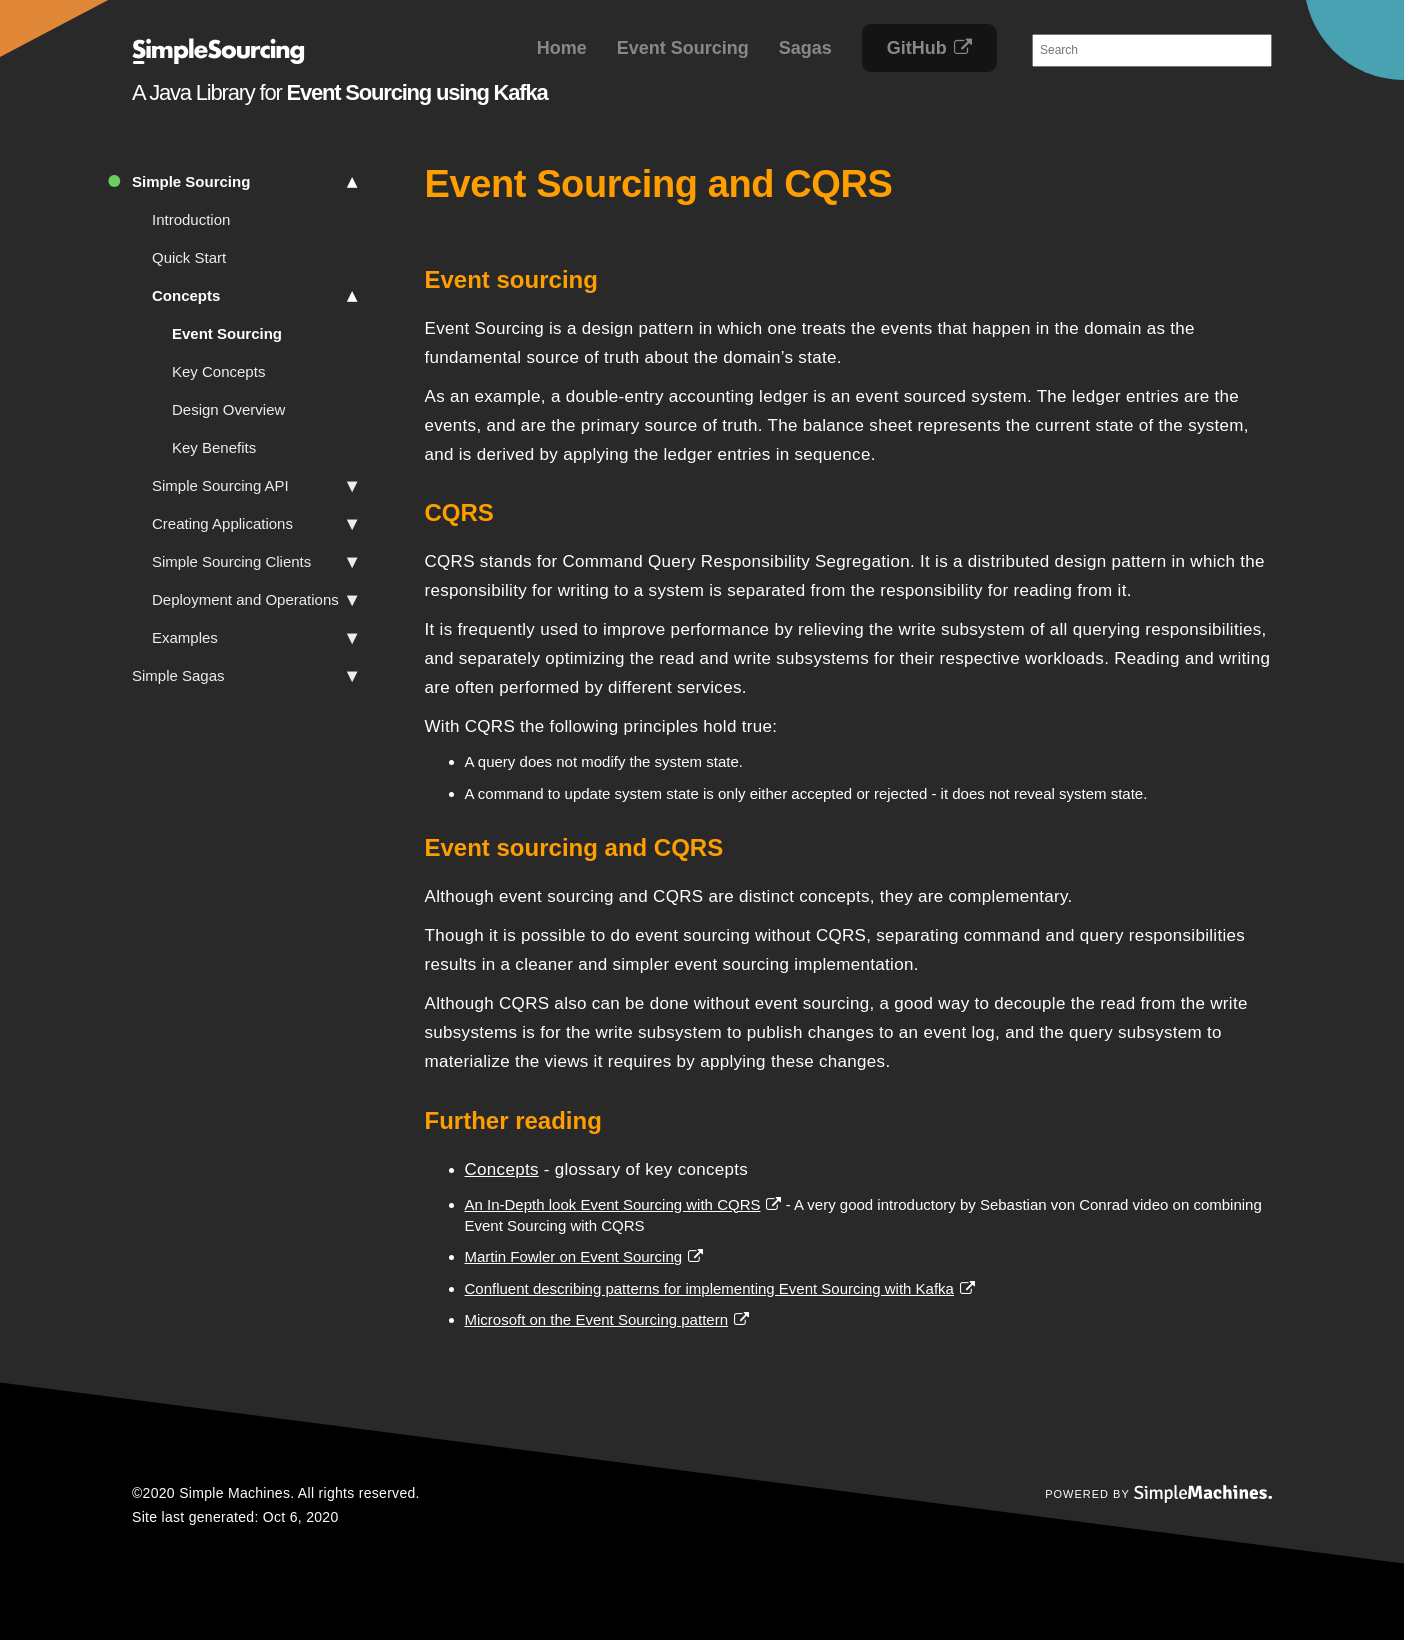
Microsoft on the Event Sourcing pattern (596, 1319)
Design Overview (228, 409)
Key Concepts (218, 371)
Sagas (805, 48)
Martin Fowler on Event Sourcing (574, 1256)
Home (562, 48)
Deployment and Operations (254, 600)
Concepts (254, 296)
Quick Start (189, 257)
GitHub (917, 48)
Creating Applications (254, 524)
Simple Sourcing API (254, 486)
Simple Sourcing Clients (254, 562)
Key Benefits (214, 447)
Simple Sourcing (244, 182)
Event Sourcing (683, 48)
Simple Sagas (244, 676)
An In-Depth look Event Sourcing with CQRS (613, 1204)
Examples (254, 638)
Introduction (191, 219)
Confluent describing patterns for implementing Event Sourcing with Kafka (709, 1288)
